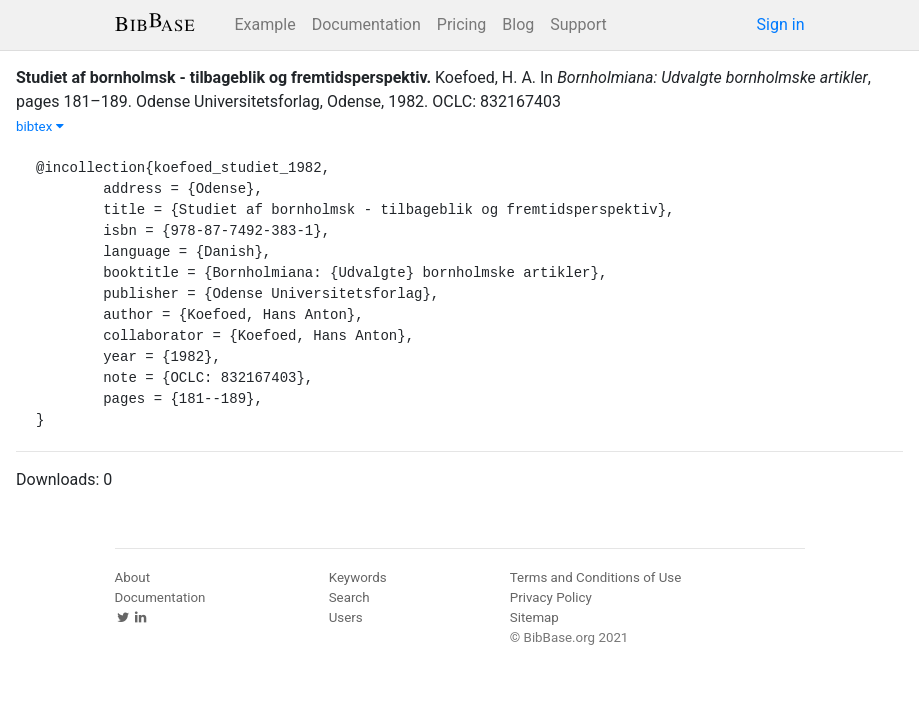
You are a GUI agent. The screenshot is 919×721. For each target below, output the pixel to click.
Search (349, 597)
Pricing (462, 24)
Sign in (781, 24)
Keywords (358, 577)
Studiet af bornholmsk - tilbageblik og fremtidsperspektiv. (223, 77)
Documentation (366, 24)
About (133, 577)
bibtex (40, 126)
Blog (518, 24)
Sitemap (534, 617)
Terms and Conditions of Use (595, 577)
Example (265, 24)
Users (346, 617)
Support (578, 24)
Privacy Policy (551, 597)
